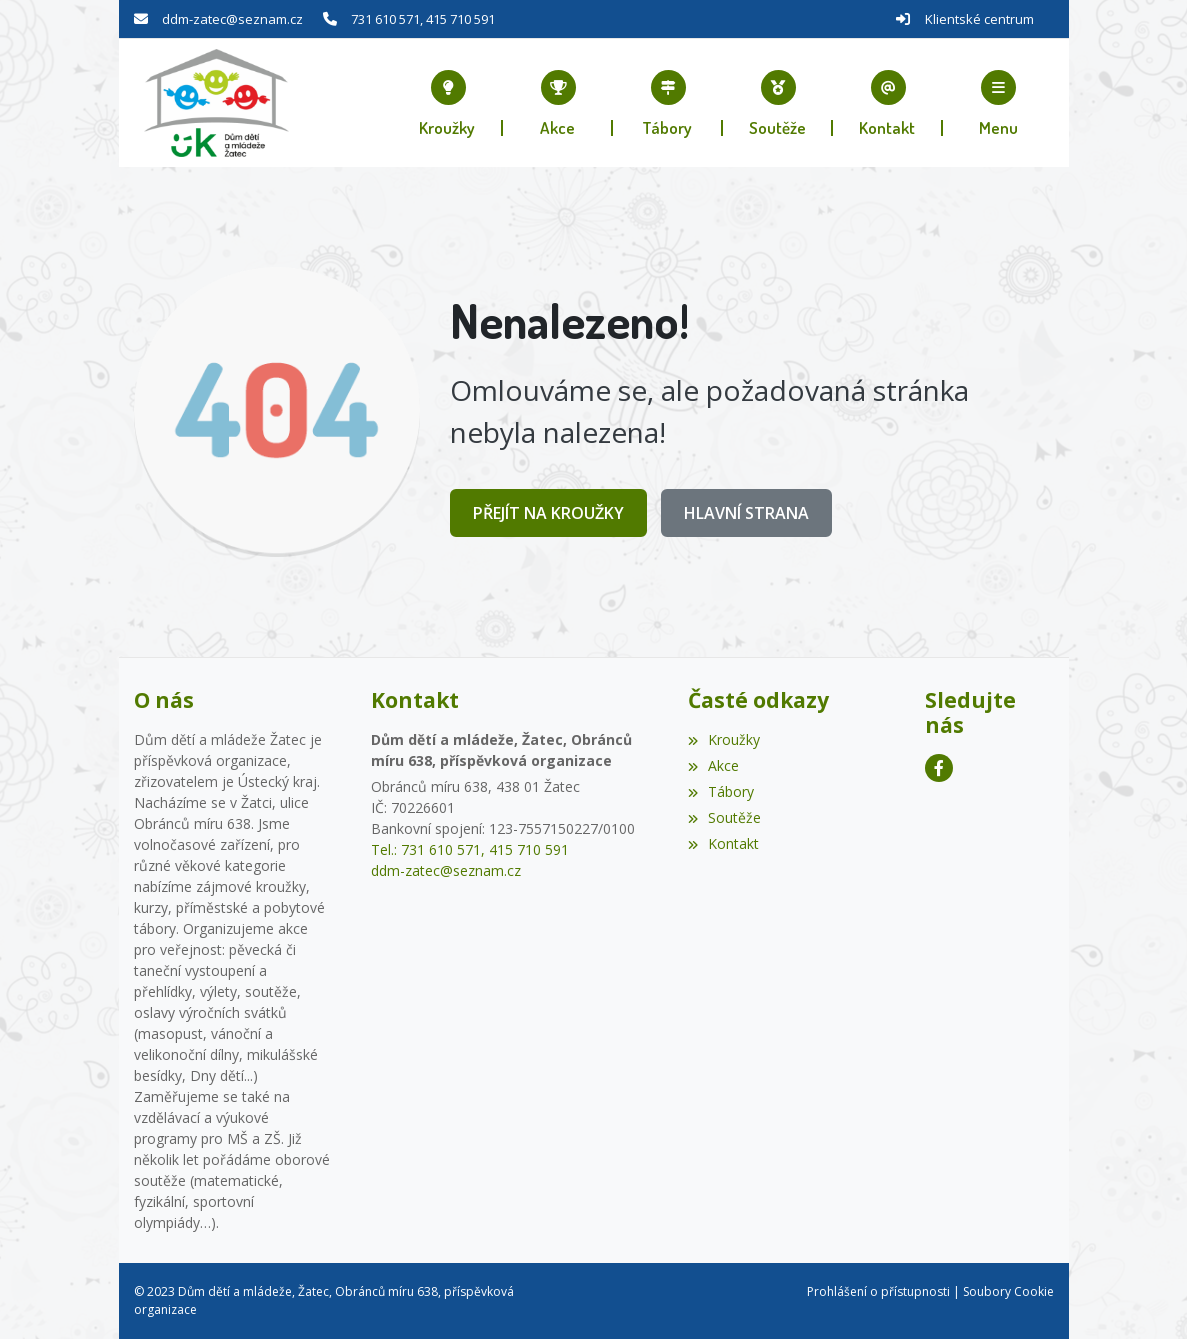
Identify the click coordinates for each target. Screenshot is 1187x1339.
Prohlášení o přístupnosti (878, 1291)
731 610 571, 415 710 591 (423, 19)
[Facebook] (939, 768)
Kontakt (723, 843)
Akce (713, 765)
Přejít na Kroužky (548, 513)
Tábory (721, 791)
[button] (998, 103)
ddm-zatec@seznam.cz (232, 19)
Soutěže (724, 817)
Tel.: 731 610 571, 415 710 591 (470, 849)
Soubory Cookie (1008, 1291)
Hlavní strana (746, 513)
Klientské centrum (979, 19)
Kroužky (724, 739)
